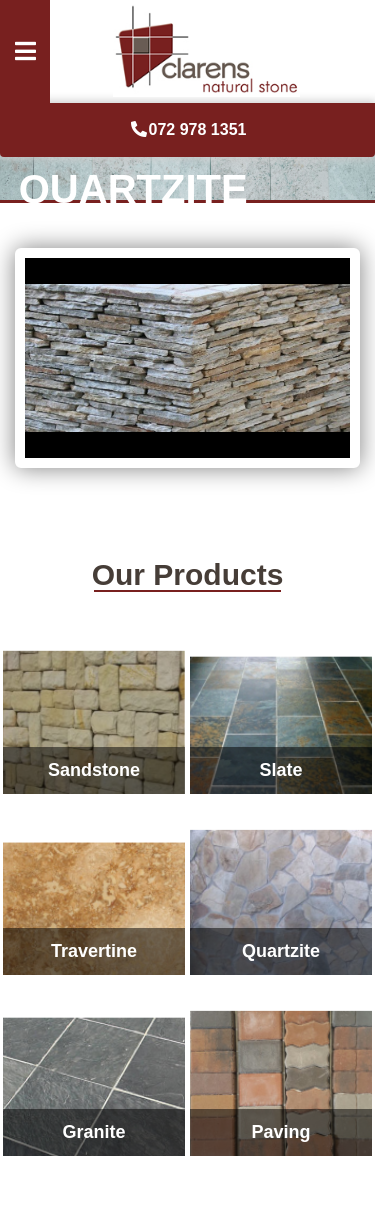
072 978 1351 (188, 129)
